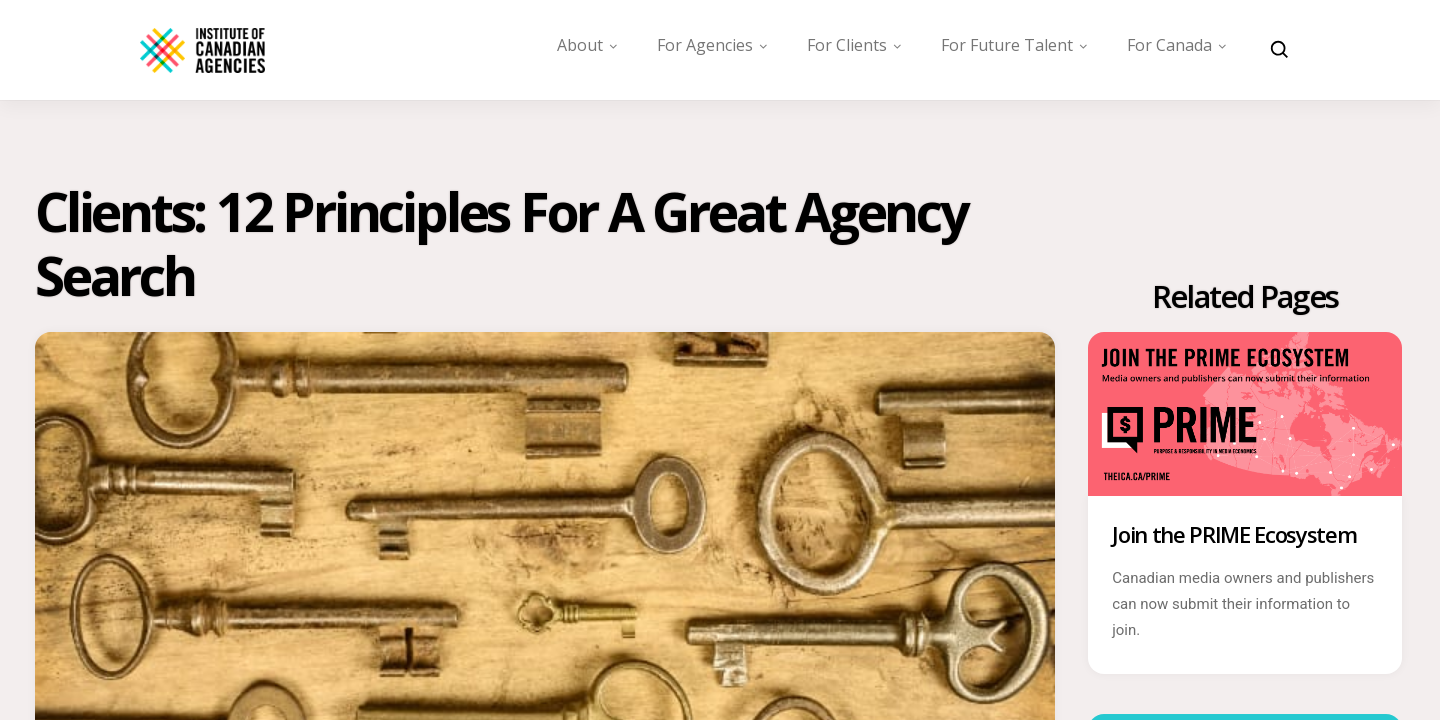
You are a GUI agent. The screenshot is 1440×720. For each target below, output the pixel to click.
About (580, 45)
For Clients (847, 45)
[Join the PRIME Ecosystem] (1245, 492)
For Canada (1169, 45)
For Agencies (705, 45)
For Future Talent (1007, 45)
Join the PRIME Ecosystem (1234, 547)
